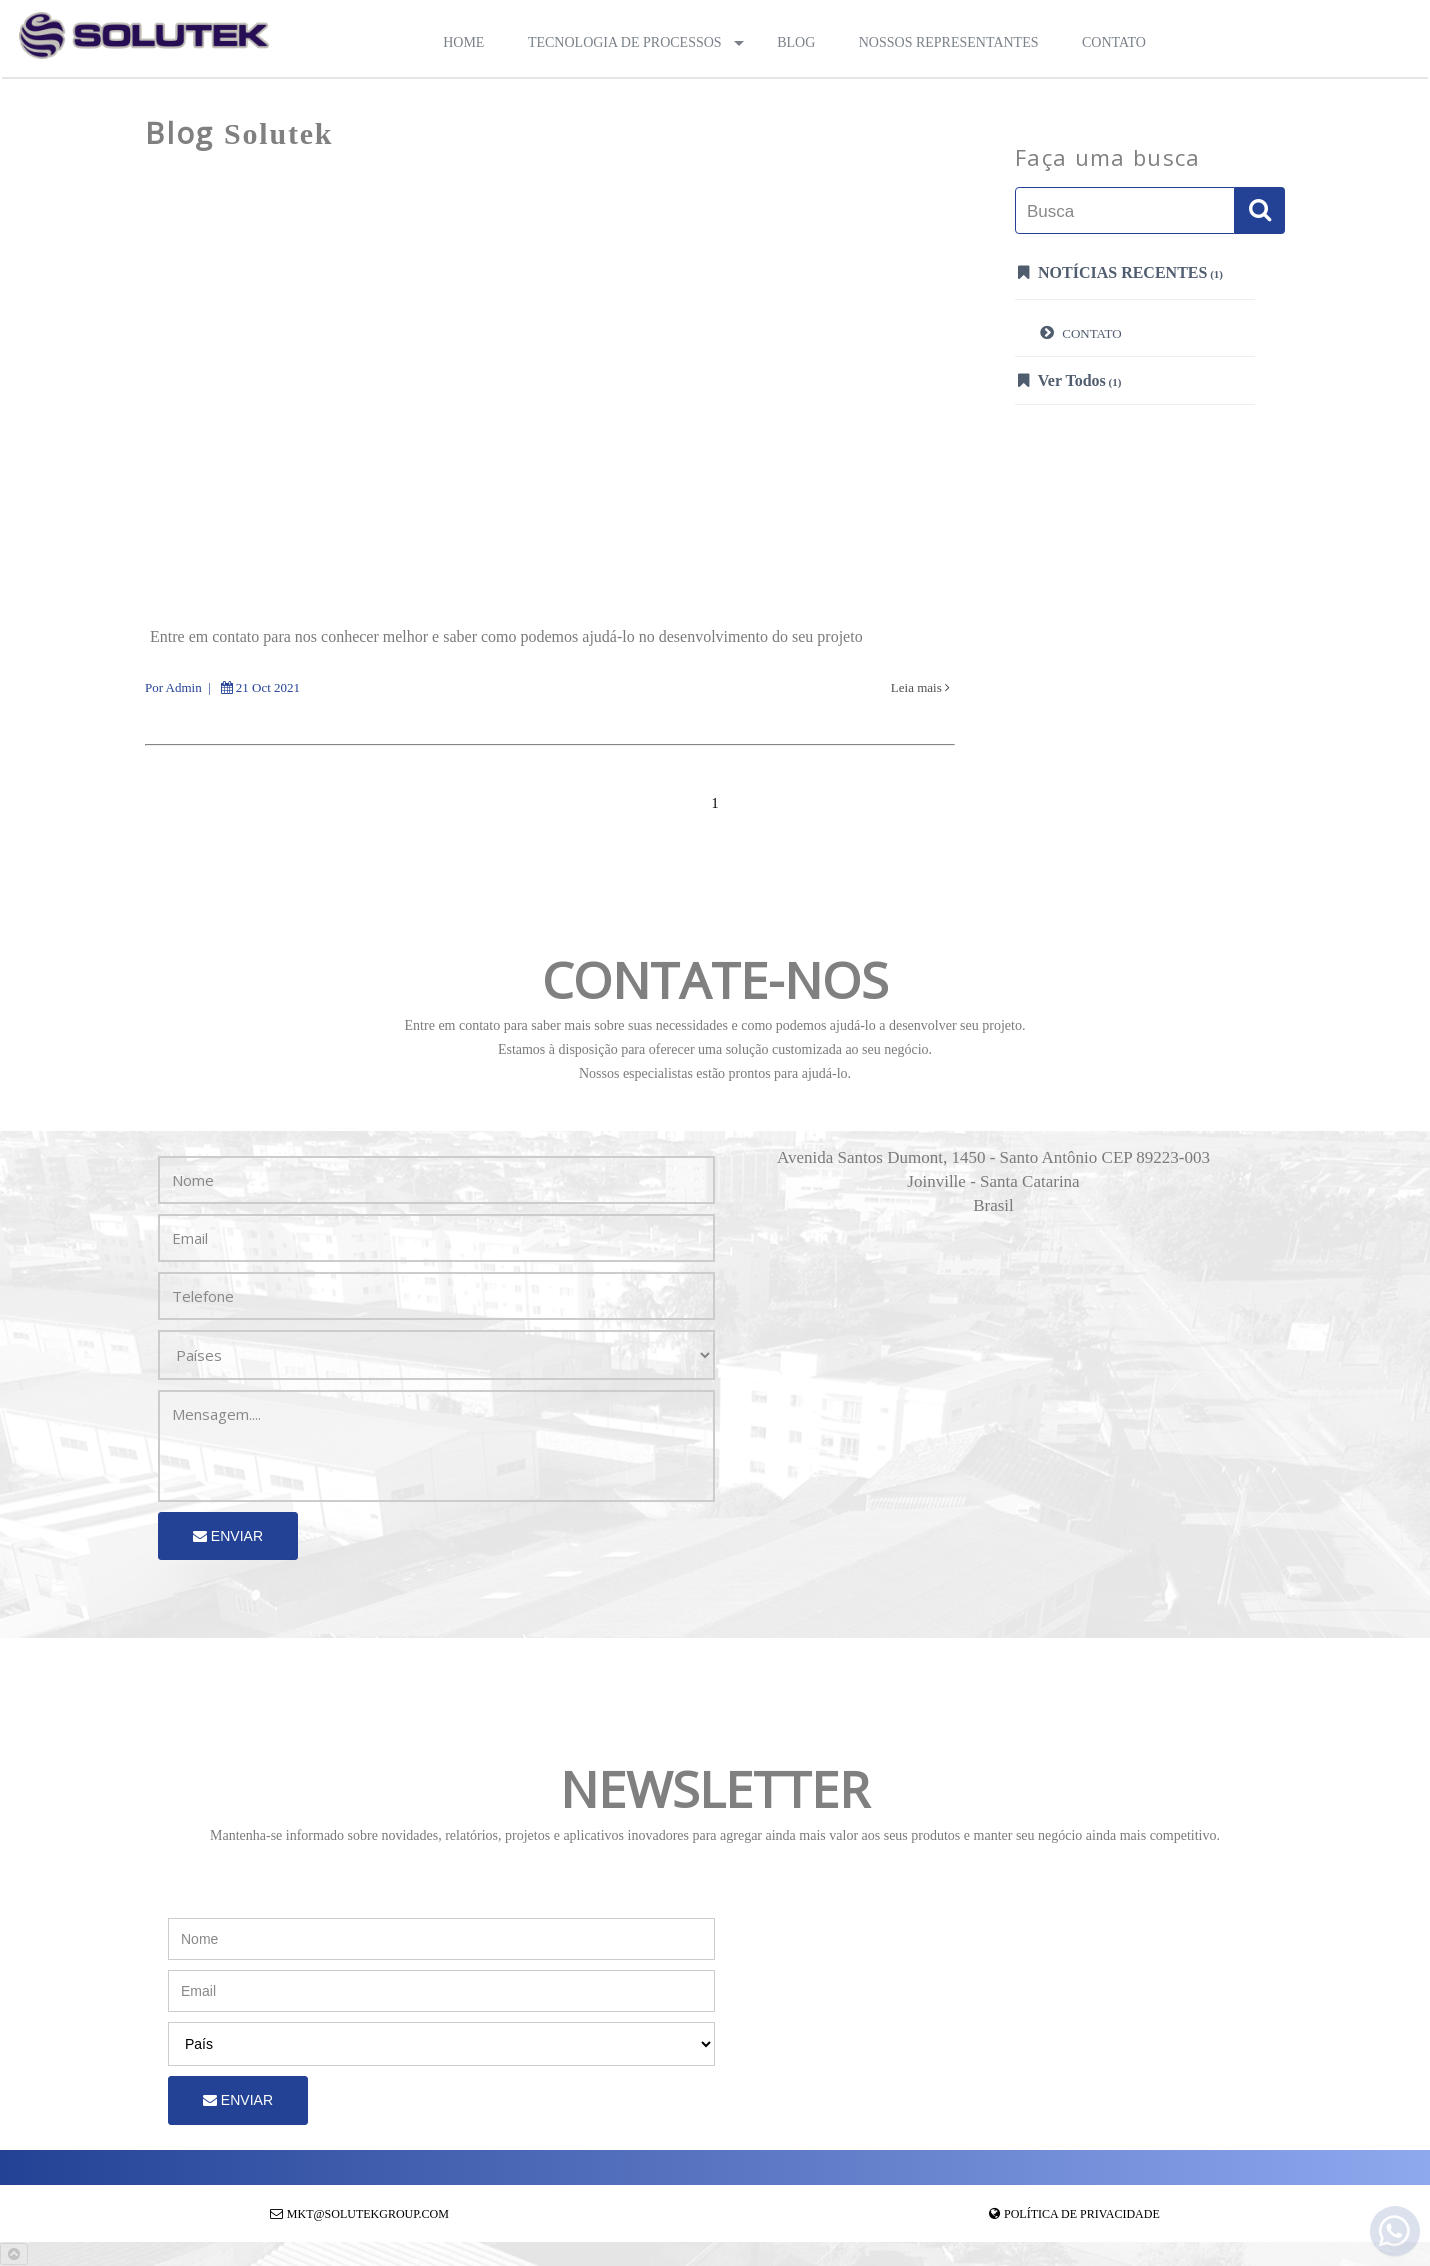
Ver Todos (1069, 380)
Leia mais (920, 687)
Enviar (228, 1536)
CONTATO (1081, 332)
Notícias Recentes (1120, 272)
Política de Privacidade (1082, 2214)
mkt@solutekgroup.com (368, 2214)
